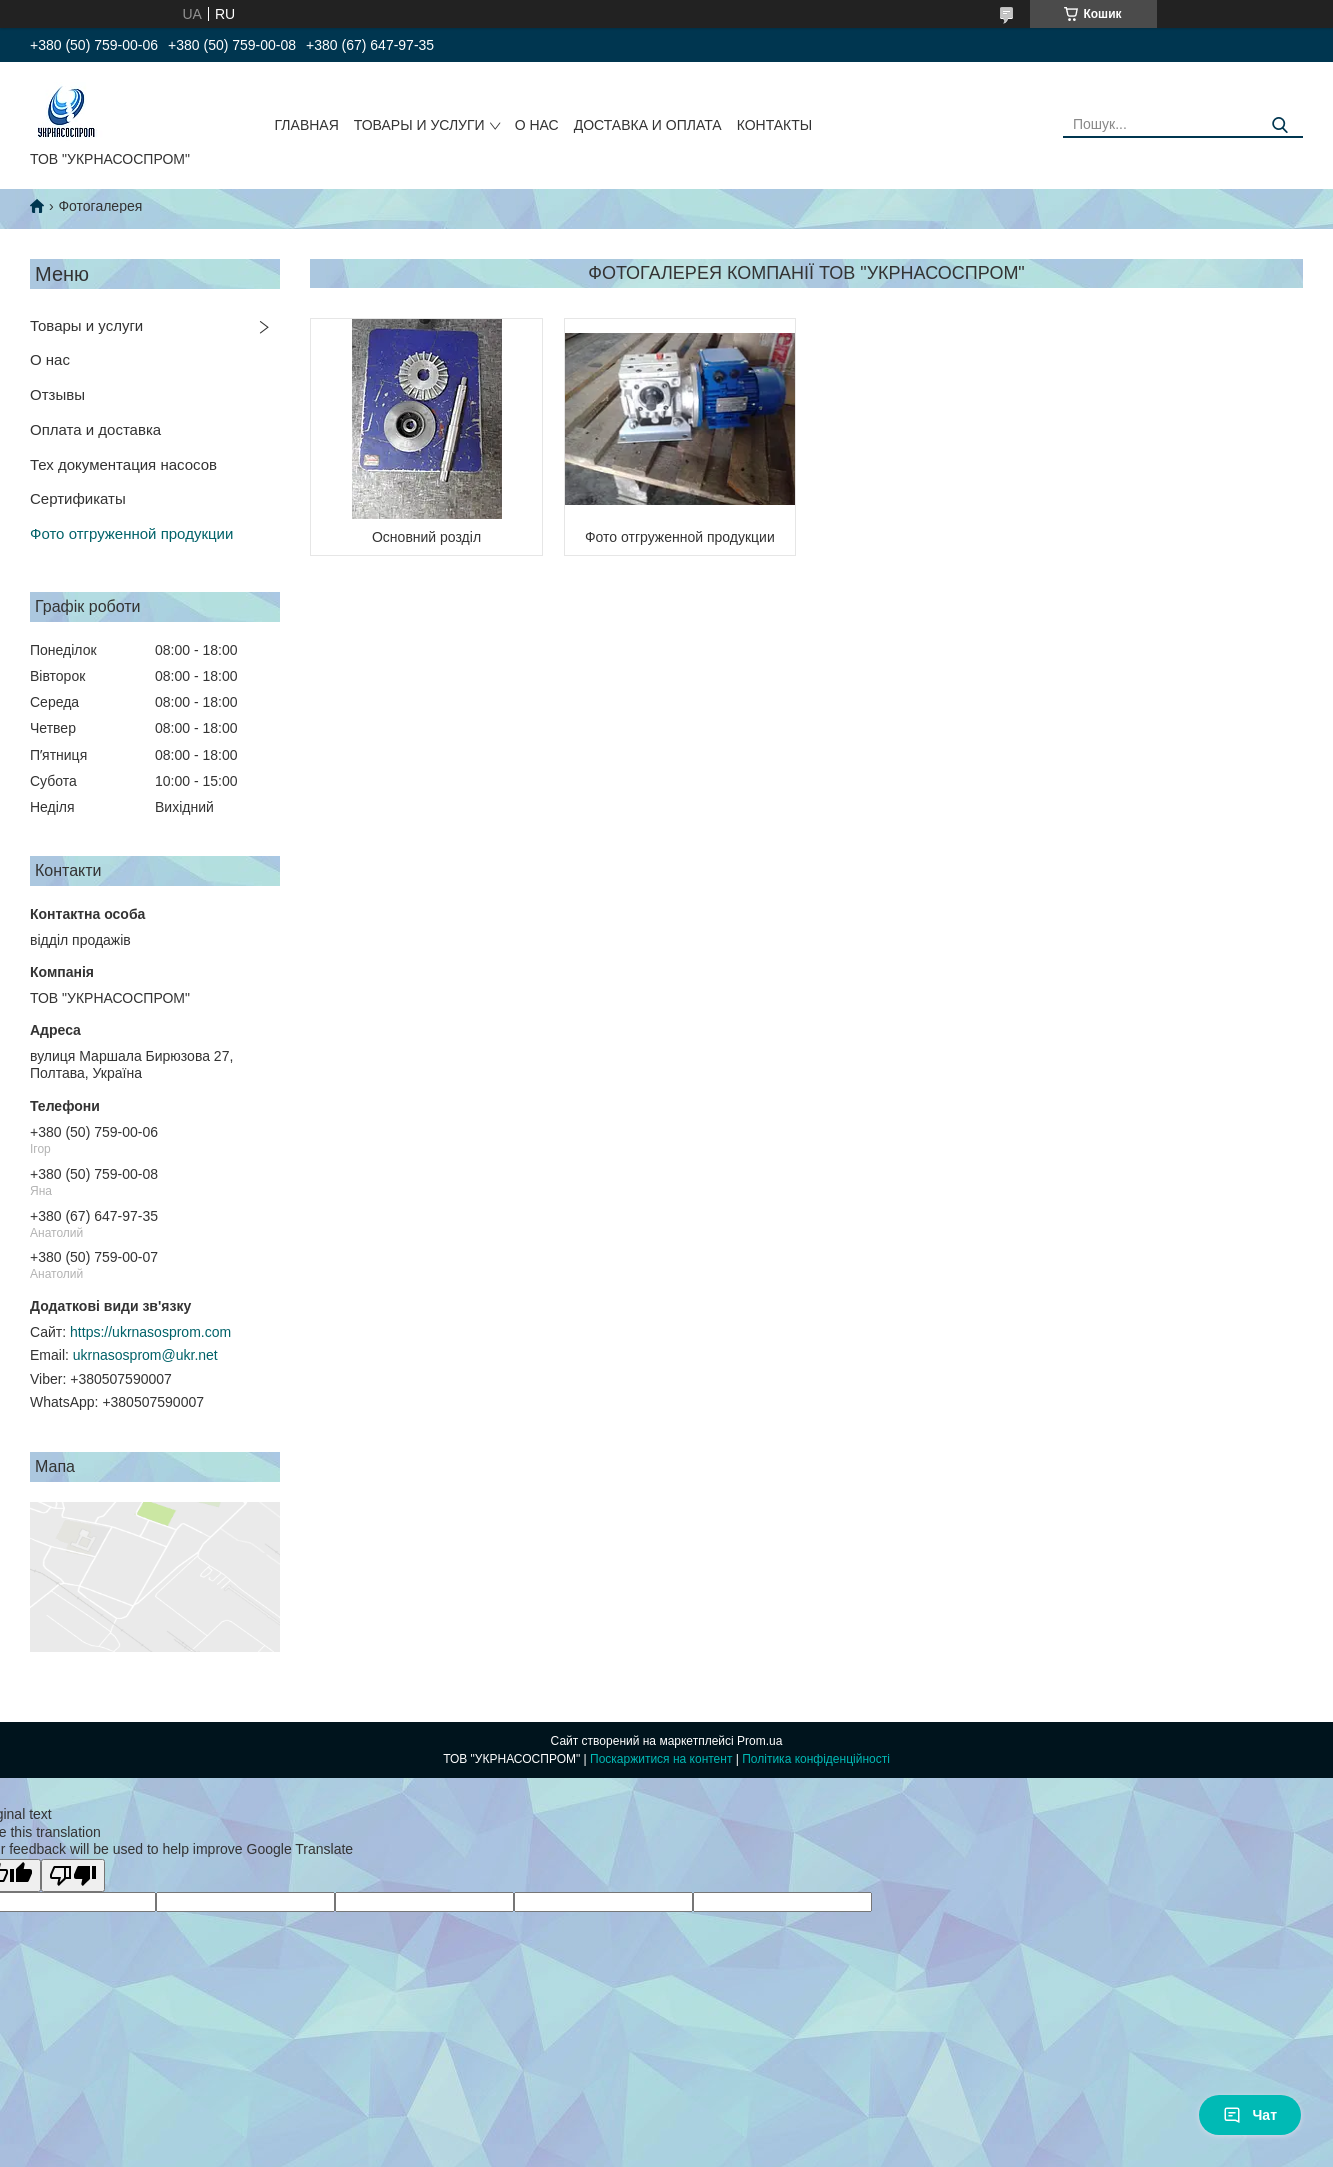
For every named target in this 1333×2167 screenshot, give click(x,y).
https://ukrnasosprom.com (150, 1332)
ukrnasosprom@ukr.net (145, 1355)
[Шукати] (1280, 125)
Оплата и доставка (95, 429)
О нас (50, 359)
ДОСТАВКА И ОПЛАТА (648, 125)
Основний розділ (426, 537)
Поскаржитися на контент (661, 1759)
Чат (1250, 2115)
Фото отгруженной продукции (131, 533)
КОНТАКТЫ (775, 125)
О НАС (537, 125)
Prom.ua (759, 1741)
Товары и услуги (86, 325)
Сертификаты (78, 498)
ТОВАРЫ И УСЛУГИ (419, 125)
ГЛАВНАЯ (307, 125)
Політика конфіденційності (816, 1759)
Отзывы (57, 394)
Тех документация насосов (123, 464)
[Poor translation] (73, 1875)
